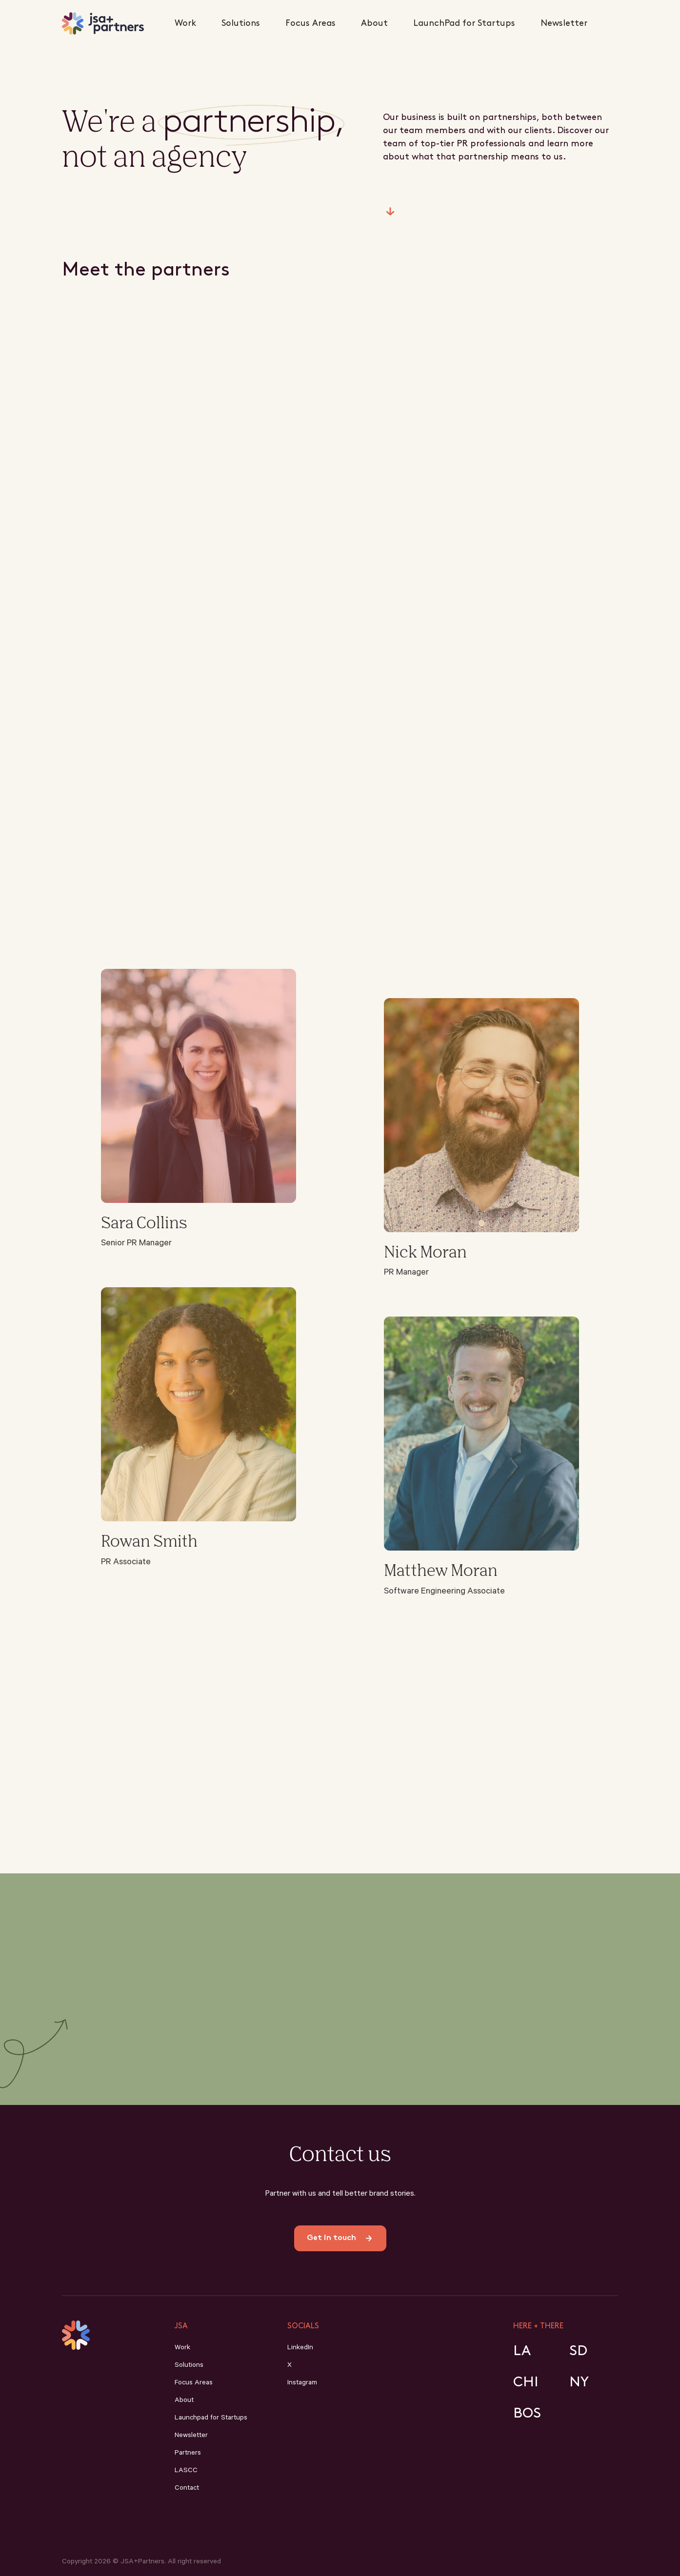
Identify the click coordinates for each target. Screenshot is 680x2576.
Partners (188, 2454)
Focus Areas (310, 23)
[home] (103, 23)
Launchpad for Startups (211, 2418)
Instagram (302, 2383)
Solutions (240, 23)
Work (185, 23)
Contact (187, 2489)
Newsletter (563, 23)
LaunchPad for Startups (464, 23)
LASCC (186, 2471)
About (374, 23)
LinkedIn (300, 2348)
